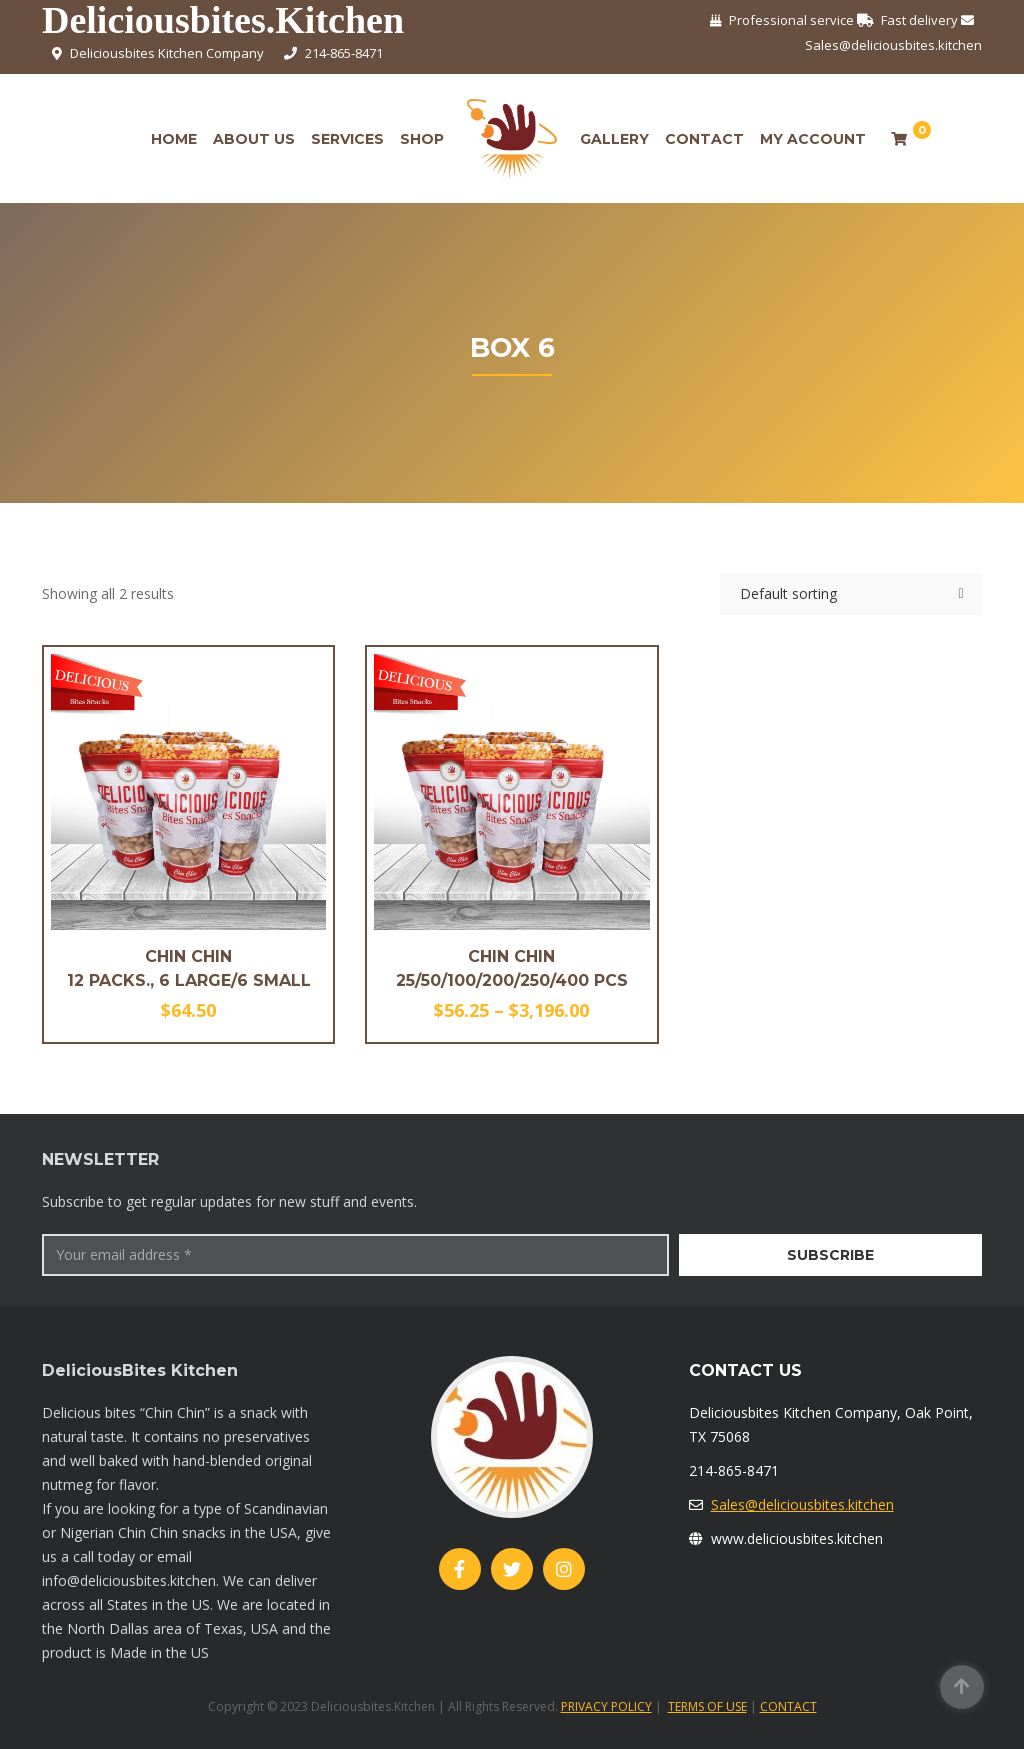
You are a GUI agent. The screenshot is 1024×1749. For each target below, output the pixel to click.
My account (813, 139)
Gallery (614, 139)
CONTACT (788, 1706)
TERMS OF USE (707, 1706)
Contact (704, 139)
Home (174, 139)
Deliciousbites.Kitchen (223, 20)
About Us (254, 139)
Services (347, 139)
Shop (422, 139)
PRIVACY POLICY (606, 1706)
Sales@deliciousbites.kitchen (802, 1504)
